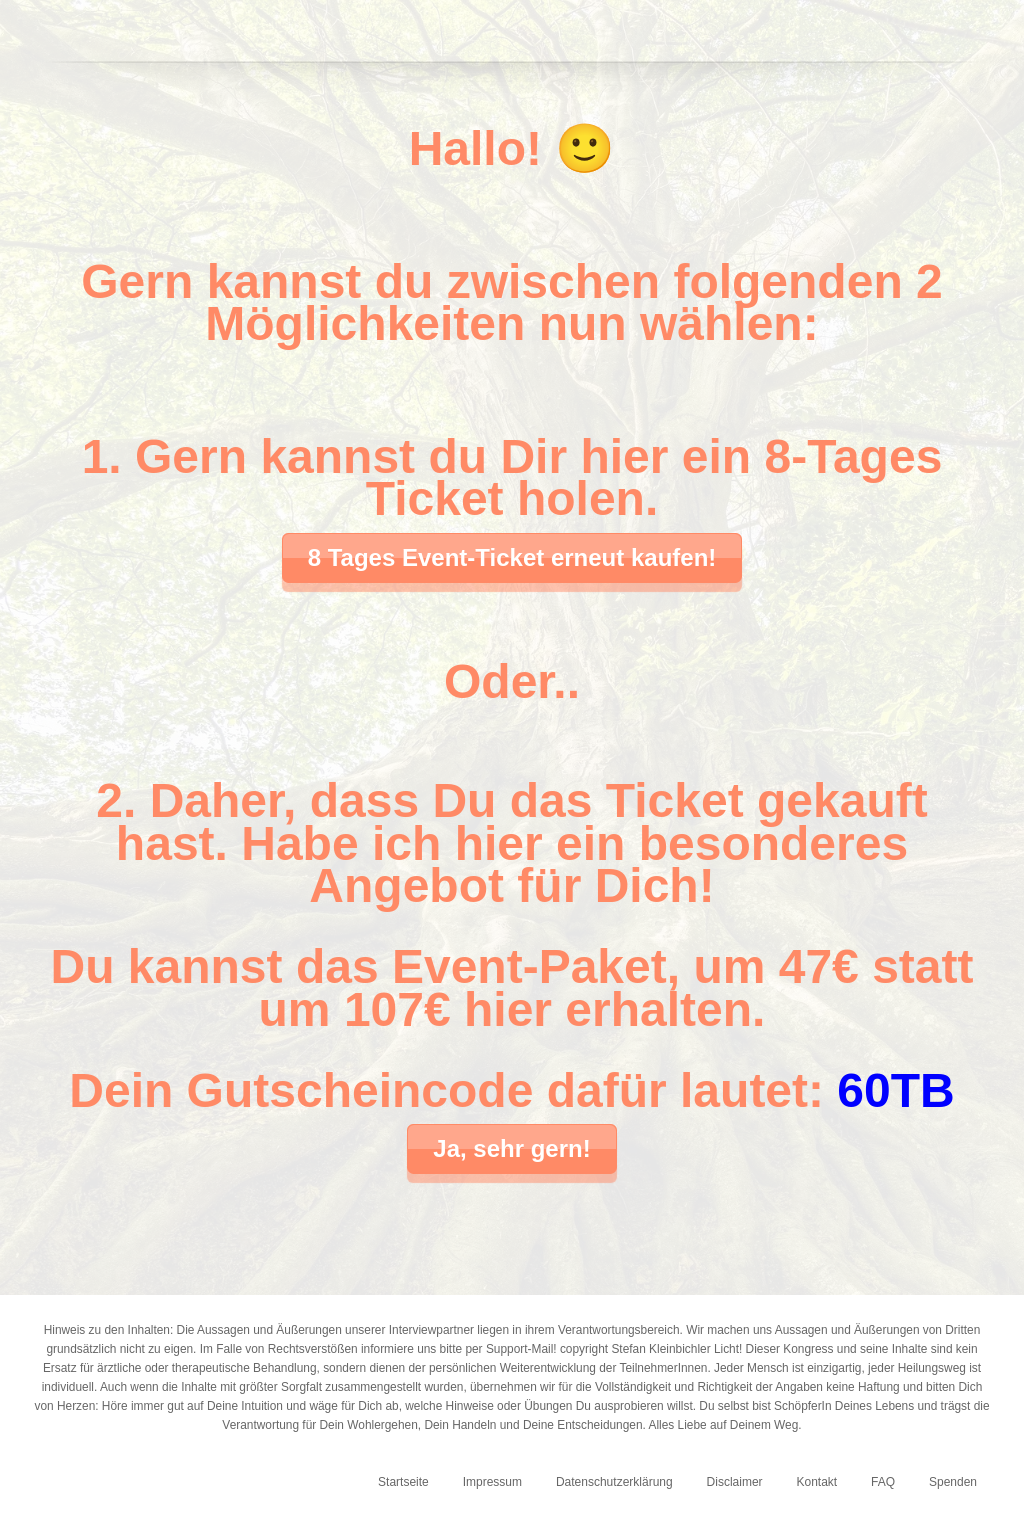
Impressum (492, 1482)
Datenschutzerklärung (614, 1482)
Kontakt (816, 1482)
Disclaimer (735, 1482)
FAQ (883, 1482)
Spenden (953, 1482)
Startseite (403, 1482)
